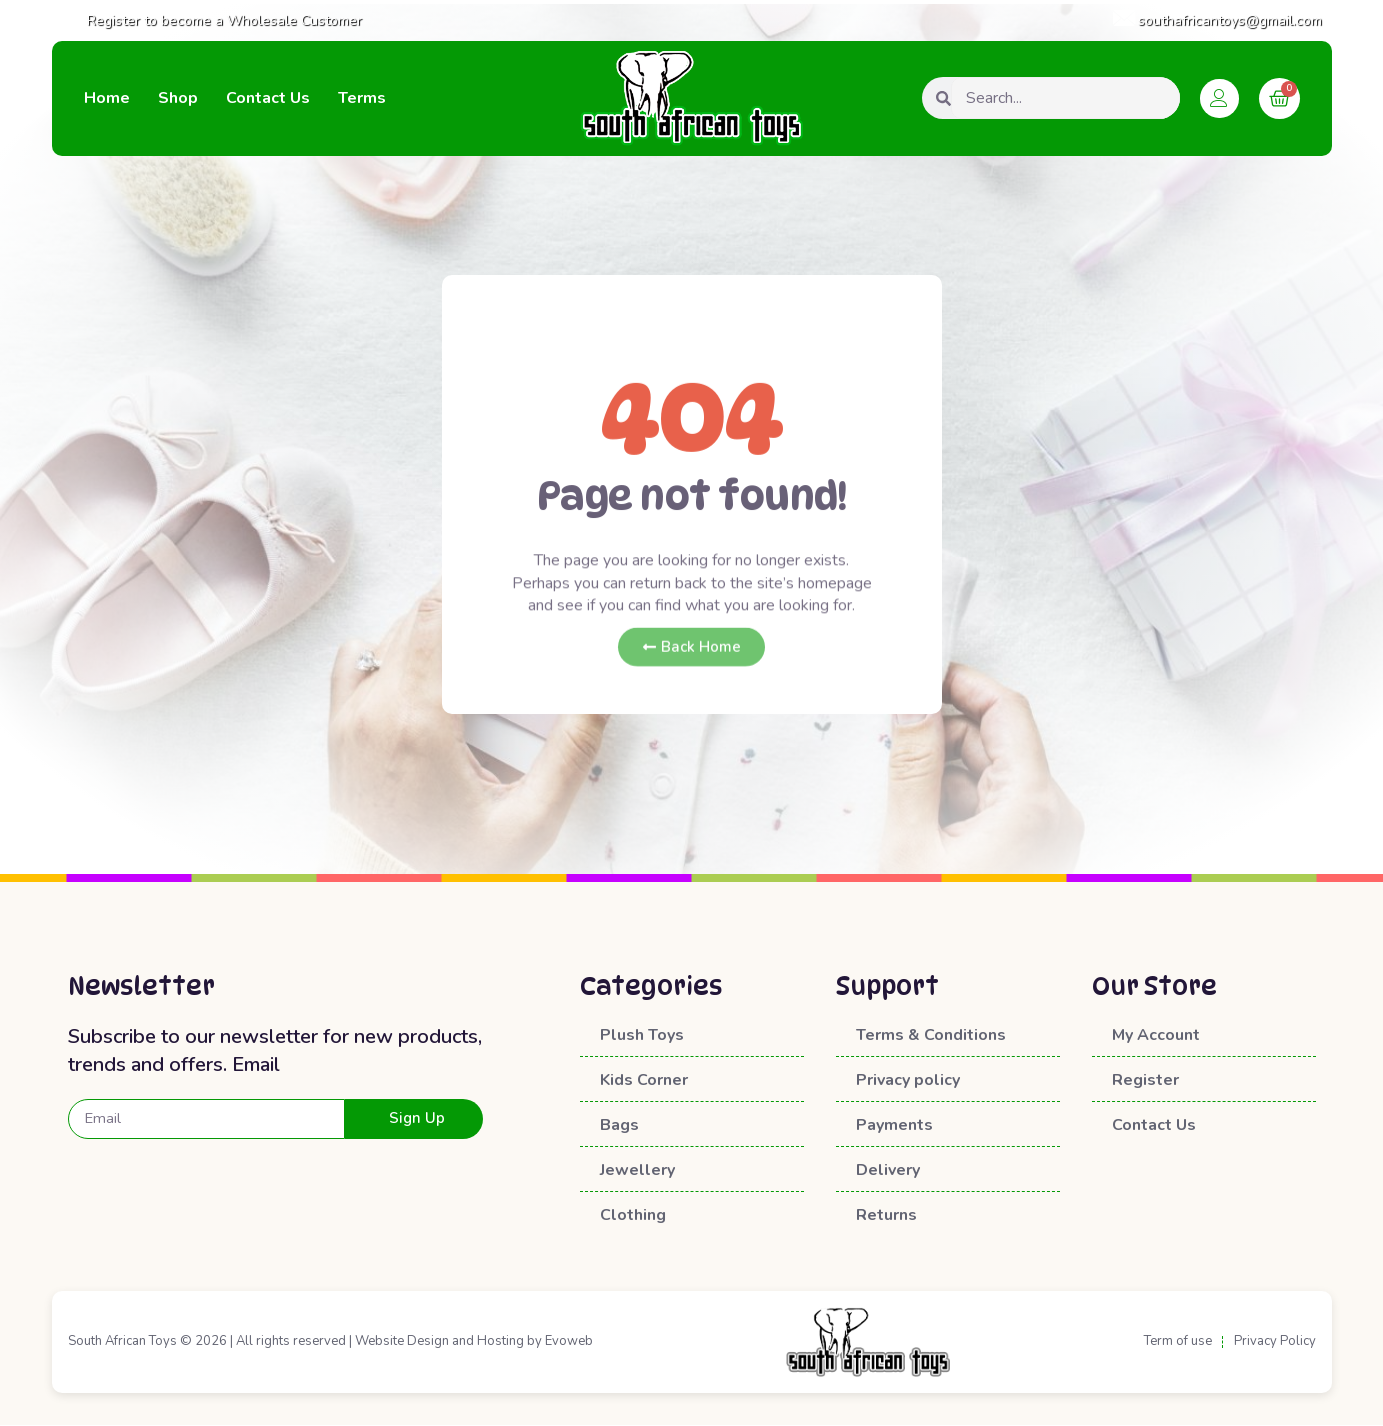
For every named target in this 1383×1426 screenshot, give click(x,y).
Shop (178, 98)
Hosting (500, 1342)
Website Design (402, 1342)
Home (107, 98)
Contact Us (268, 98)
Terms (362, 98)
